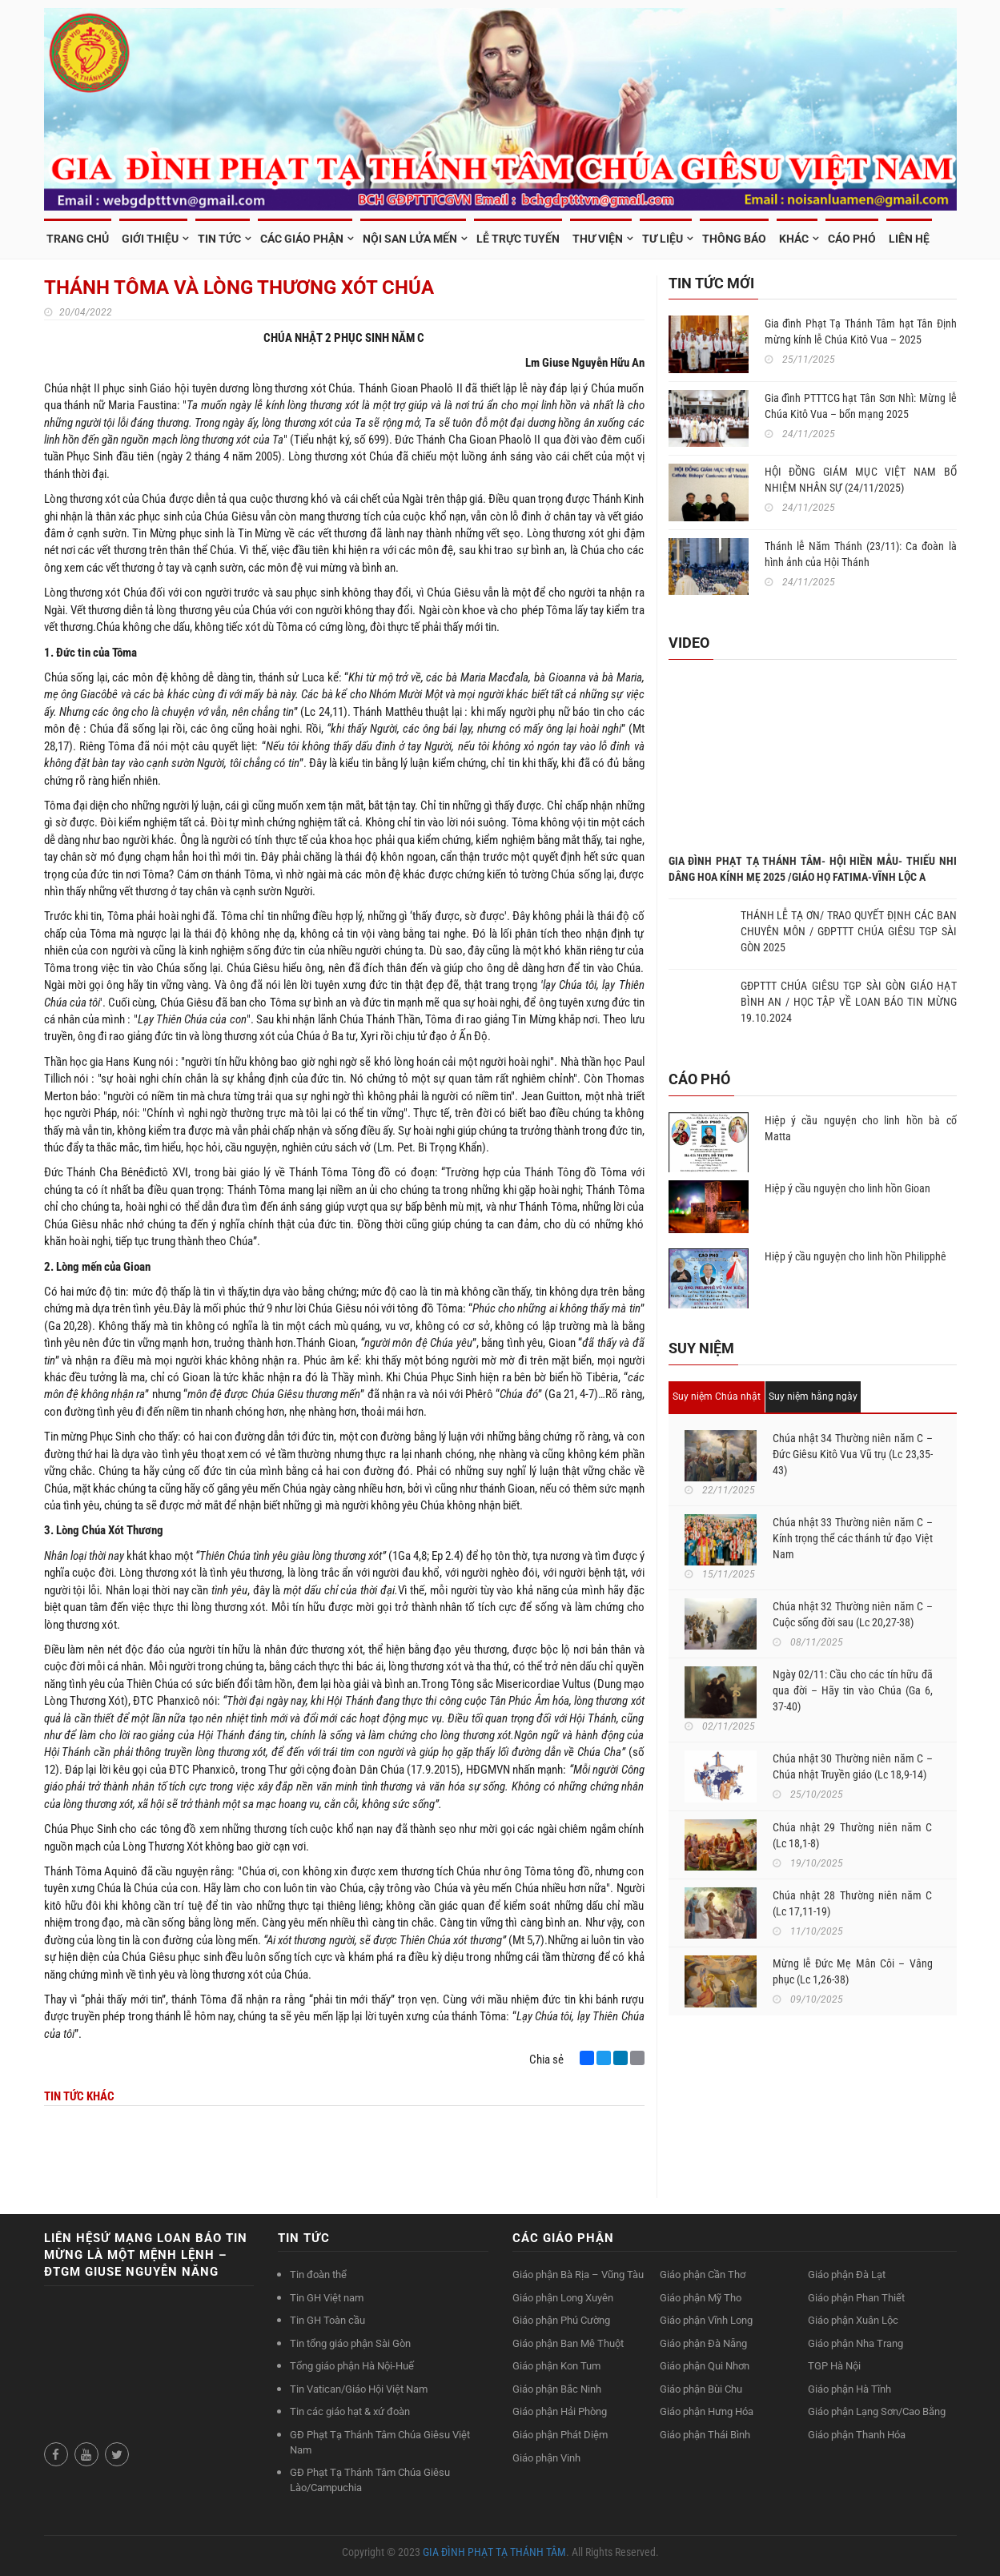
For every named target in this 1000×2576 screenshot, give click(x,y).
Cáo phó (852, 238)
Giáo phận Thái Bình (705, 2435)
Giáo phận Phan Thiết (856, 2298)
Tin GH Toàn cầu (327, 2320)
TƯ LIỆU (662, 238)
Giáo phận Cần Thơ (702, 2275)
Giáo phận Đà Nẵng (703, 2343)
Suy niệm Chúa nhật (717, 1396)
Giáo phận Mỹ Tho (700, 2298)
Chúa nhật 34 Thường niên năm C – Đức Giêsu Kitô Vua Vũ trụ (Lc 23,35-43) (853, 1454)
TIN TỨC (219, 238)
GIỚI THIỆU (150, 238)
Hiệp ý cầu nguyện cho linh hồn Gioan (847, 1188)
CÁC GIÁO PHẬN (301, 238)
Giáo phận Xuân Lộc (853, 2320)
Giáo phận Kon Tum (556, 2366)
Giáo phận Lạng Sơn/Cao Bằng (877, 2411)
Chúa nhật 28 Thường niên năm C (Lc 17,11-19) (853, 1903)
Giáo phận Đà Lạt (847, 2275)
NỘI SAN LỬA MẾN (410, 238)
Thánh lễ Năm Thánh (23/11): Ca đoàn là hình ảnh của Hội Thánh (861, 554)
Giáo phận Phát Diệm (560, 2435)
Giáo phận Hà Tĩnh (849, 2389)
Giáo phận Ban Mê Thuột (568, 2343)
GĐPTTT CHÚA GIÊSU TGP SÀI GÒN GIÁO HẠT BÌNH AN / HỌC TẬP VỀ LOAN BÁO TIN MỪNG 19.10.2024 (849, 1001)
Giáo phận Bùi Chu (701, 2389)
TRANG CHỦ (77, 238)
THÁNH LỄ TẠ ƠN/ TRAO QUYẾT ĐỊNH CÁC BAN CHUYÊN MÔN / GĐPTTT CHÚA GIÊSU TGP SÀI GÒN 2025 (849, 931)
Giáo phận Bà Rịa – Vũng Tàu (578, 2275)
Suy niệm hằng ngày (813, 1396)
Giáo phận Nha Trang (855, 2343)
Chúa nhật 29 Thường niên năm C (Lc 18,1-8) (853, 1835)
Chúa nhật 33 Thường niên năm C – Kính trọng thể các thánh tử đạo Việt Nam (853, 1538)
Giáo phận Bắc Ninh (556, 2389)
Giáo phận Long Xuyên (562, 2298)
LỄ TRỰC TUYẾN (518, 238)
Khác (794, 238)
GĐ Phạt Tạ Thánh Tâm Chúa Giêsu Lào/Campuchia (370, 2480)
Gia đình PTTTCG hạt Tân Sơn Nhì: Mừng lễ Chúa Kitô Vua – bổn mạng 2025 (861, 406)
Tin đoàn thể (318, 2275)
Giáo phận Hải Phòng (559, 2411)
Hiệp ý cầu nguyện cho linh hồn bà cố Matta (861, 1128)
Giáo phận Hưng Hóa (706, 2411)
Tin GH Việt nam (326, 2298)
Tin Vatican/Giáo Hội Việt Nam (359, 2389)
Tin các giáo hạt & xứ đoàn (350, 2411)
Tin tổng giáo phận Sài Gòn (350, 2343)
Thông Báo (734, 238)
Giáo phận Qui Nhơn (704, 2366)
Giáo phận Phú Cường (561, 2320)
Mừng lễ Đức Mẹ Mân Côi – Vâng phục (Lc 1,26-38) (853, 1971)
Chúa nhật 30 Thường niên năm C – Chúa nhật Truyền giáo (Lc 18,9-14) (853, 1766)
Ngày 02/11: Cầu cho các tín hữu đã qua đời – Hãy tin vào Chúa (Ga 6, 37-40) (853, 1690)
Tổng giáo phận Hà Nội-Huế (352, 2366)
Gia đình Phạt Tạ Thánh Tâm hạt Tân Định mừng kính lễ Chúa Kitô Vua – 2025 (861, 331)
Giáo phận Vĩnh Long (706, 2320)
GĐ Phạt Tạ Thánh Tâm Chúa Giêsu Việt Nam (380, 2442)
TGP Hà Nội (834, 2366)
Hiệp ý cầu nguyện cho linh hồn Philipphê (855, 1256)
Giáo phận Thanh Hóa (857, 2435)
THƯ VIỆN (597, 238)
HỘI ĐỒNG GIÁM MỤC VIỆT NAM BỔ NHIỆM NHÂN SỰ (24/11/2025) (861, 479)
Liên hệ (909, 238)
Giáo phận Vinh (546, 2458)
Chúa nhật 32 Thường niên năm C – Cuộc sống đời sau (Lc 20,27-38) (853, 1614)
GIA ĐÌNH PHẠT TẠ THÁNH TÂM (494, 2552)
